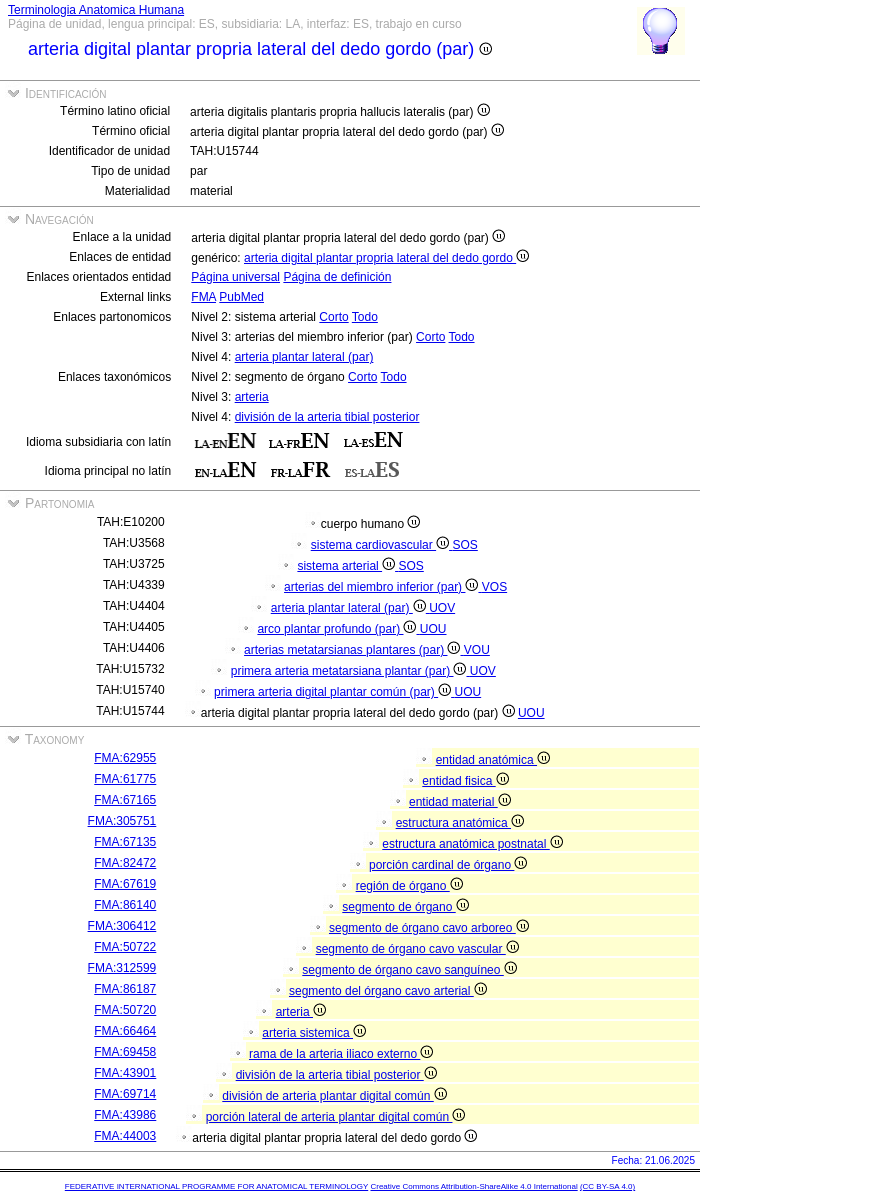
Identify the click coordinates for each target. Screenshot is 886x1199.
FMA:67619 (125, 884)
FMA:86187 (125, 989)
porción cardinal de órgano (448, 865)
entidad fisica (465, 781)
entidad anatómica (493, 760)
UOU (433, 629)
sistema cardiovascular (382, 545)
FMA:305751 (122, 821)
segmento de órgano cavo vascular (417, 949)
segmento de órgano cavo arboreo (429, 928)
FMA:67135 (125, 842)
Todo (365, 317)
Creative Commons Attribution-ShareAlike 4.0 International (473, 1186)
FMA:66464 (125, 1031)
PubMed (241, 297)
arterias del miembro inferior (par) (383, 587)
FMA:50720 (125, 1010)
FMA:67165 (125, 800)
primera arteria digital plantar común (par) (334, 692)
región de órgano (409, 886)
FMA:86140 (125, 905)
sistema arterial (347, 566)
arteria (252, 397)
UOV (442, 608)
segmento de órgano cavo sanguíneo (409, 970)
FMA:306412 (122, 926)
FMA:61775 (125, 779)
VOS (494, 587)
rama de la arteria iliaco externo (341, 1054)
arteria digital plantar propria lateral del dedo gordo (386, 258)
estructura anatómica (460, 823)
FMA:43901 (125, 1073)
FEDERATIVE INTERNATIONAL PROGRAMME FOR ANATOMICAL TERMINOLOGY (216, 1186)
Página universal (235, 277)
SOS (464, 545)
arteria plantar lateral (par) (304, 357)
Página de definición (337, 277)
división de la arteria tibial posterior (327, 417)
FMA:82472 (125, 863)
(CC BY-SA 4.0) (607, 1186)
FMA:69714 (125, 1094)
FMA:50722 (125, 947)
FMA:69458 (125, 1052)
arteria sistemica (314, 1033)
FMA (203, 297)
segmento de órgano (405, 907)
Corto (333, 317)
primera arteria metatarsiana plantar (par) (350, 671)
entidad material (460, 802)
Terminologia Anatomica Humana (96, 10)
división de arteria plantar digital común (334, 1096)
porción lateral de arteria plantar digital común (336, 1117)
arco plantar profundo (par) (338, 629)
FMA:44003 (125, 1136)
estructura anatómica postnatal (472, 844)
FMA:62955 (125, 758)
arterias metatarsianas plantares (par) (354, 650)
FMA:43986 (125, 1115)
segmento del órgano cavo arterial (388, 991)
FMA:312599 (122, 968)
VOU (477, 650)
